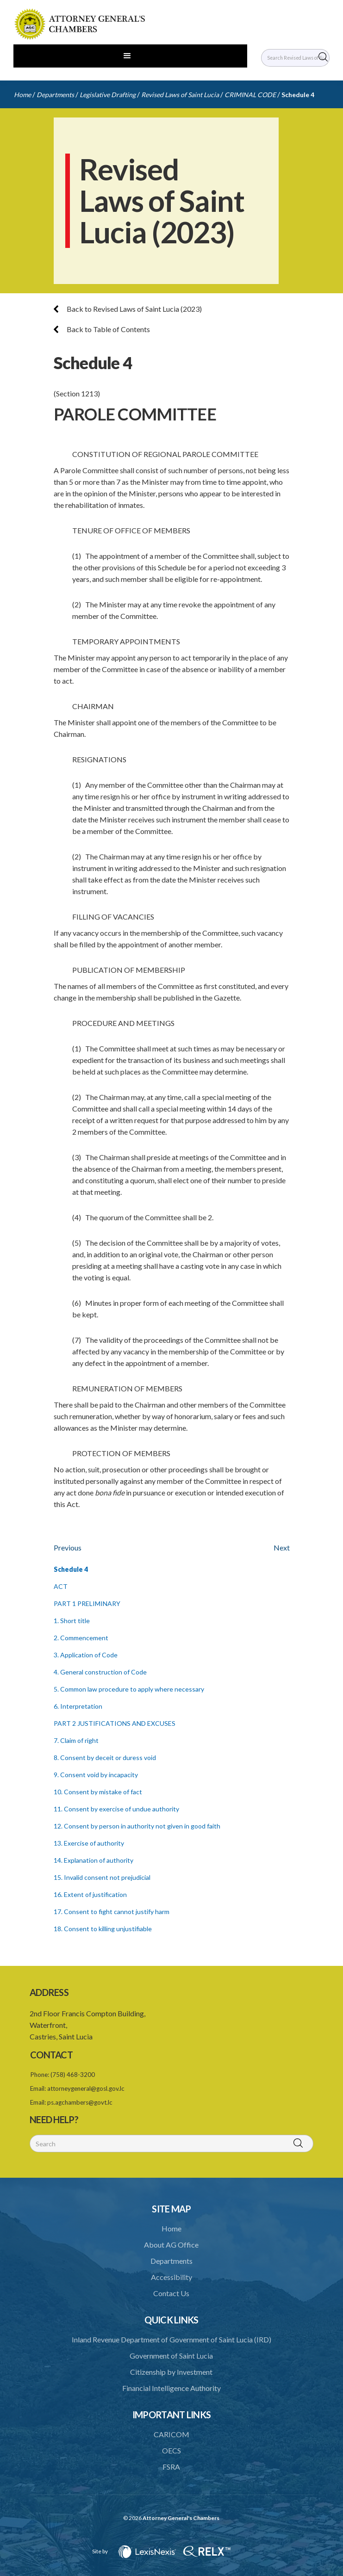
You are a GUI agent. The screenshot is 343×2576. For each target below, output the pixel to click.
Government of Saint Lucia (171, 2355)
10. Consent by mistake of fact (98, 1792)
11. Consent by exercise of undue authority (116, 1809)
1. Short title (72, 1621)
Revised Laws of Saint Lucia (180, 94)
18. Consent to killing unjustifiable (103, 1929)
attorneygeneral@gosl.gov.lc (86, 2088)
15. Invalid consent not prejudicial (102, 1877)
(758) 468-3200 (72, 2074)
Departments (55, 94)
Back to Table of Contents (102, 329)
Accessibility (171, 2277)
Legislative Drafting (108, 94)
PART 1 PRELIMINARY (87, 1603)
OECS (171, 2450)
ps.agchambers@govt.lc (79, 2102)
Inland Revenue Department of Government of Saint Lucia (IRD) (171, 2339)
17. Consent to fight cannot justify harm (111, 1911)
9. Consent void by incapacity (96, 1775)
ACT (61, 1586)
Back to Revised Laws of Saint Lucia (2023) (128, 308)
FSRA (171, 2466)
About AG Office (171, 2244)
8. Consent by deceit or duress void (105, 1757)
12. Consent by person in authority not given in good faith (137, 1826)
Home (22, 94)
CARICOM (171, 2434)
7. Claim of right (76, 1740)
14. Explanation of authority (93, 1860)
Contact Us (171, 2293)
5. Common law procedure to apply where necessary (129, 1689)
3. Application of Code (86, 1655)
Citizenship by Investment (171, 2371)
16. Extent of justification (90, 1894)
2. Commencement (81, 1638)
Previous (67, 1547)
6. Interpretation (78, 1706)
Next (282, 1547)
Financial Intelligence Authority (171, 2388)
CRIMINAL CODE (250, 94)
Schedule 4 (297, 94)
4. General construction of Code (100, 1672)
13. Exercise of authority (89, 1843)
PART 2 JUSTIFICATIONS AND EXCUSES (114, 1723)
